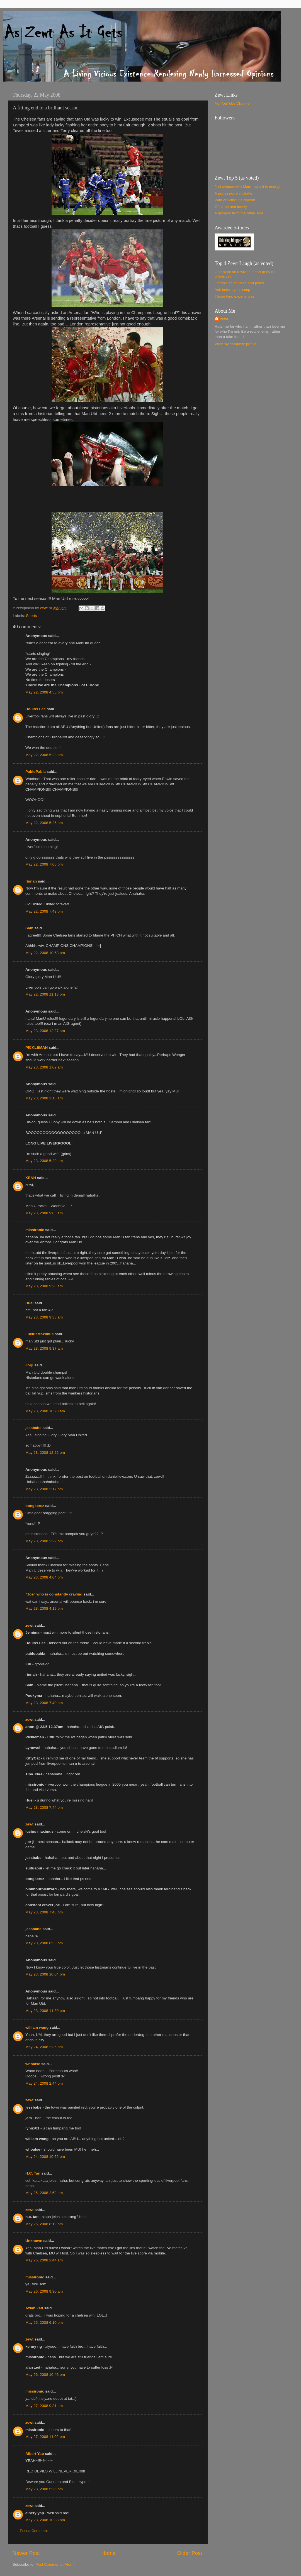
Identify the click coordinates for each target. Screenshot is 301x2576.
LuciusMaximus (39, 1334)
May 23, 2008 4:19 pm (44, 1608)
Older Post (189, 2553)
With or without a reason (235, 200)
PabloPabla (35, 771)
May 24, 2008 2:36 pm (44, 2047)
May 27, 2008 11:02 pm (45, 2437)
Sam (29, 928)
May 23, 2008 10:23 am (45, 1411)
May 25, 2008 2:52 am (44, 2193)
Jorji (29, 1365)
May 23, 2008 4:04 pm (44, 1577)
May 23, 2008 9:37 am (44, 1348)
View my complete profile (235, 344)
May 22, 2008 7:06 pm (44, 864)
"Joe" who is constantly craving (53, 1594)
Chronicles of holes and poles (239, 283)
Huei (29, 1303)
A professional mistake (233, 193)
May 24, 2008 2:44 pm (44, 2083)
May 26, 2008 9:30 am (44, 2291)
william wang (36, 2027)
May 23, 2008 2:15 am (44, 1098)
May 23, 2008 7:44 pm (44, 1807)
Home (108, 2553)
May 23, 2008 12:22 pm (45, 1452)
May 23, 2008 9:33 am (44, 1317)
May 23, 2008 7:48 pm (44, 1912)
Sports (31, 616)
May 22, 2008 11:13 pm (45, 994)
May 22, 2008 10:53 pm (45, 953)
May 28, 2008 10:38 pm (45, 2520)
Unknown (33, 2241)
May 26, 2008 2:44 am (44, 2260)
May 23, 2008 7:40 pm (44, 1703)
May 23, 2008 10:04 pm (45, 1974)
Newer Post (26, 2553)
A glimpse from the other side (239, 213)
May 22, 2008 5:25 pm (44, 823)
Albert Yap (34, 2454)
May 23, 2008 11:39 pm (45, 2011)
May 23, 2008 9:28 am (44, 1286)
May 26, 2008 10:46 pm (45, 2374)
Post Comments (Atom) (55, 2564)
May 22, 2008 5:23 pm (44, 755)
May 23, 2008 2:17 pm (44, 1489)
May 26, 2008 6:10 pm (44, 2322)
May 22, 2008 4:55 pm (44, 692)
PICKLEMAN (36, 1047)
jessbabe (33, 1428)
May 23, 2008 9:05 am (44, 1213)
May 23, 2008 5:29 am (44, 1161)
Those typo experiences (234, 296)
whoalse (32, 2064)
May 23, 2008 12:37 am (45, 1031)
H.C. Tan (32, 2173)
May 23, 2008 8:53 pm (44, 1943)
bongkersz (34, 1506)
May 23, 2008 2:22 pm (44, 1541)
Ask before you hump (232, 290)
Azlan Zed (34, 2308)
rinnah (31, 881)
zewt (29, 1625)
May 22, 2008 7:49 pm (44, 911)
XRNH (30, 1178)
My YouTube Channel (233, 103)
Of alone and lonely (231, 207)
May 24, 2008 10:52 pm (45, 2157)
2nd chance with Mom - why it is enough (248, 187)
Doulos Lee (35, 709)
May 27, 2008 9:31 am (44, 2406)
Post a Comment (34, 2531)
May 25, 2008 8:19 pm (44, 2224)
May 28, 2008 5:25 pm (44, 2489)
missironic (34, 1230)
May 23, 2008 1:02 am (44, 1067)
